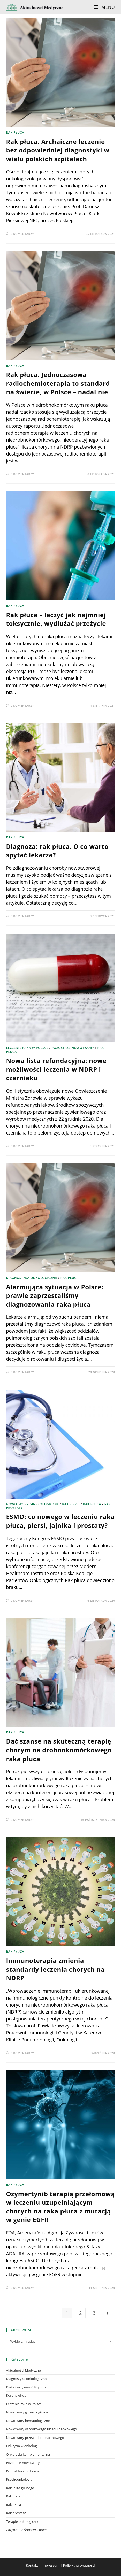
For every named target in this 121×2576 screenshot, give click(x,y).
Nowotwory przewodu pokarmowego (35, 2437)
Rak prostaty (16, 2513)
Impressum (50, 2565)
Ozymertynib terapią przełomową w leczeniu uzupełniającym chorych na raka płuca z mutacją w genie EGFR (60, 2206)
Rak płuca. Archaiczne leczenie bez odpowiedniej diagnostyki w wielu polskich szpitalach (57, 150)
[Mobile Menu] (104, 7)
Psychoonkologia (19, 2479)
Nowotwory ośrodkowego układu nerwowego (41, 2429)
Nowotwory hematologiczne (28, 2420)
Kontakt (32, 2565)
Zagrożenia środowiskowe (26, 2529)
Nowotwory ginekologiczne (32, 1504)
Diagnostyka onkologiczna (31, 1278)
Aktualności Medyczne (23, 2370)
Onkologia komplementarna (28, 2454)
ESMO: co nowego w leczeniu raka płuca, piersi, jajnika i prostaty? (60, 1521)
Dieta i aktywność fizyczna (26, 2387)
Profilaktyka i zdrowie (22, 2471)
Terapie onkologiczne (22, 2521)
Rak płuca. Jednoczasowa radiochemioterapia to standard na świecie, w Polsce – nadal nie (58, 383)
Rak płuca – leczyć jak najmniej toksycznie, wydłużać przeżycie (56, 619)
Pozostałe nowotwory (73, 1048)
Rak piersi (71, 1504)
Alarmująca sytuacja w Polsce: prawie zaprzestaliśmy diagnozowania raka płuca (54, 1295)
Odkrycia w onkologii (22, 2445)
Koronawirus (16, 2395)
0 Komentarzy (22, 234)
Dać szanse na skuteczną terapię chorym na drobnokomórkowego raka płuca (59, 1750)
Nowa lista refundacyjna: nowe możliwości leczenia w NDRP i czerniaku (56, 1069)
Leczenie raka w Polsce (27, 1048)
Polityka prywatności (79, 2565)
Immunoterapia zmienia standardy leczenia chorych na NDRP (55, 1969)
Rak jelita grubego (20, 2488)
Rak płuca (15, 132)
